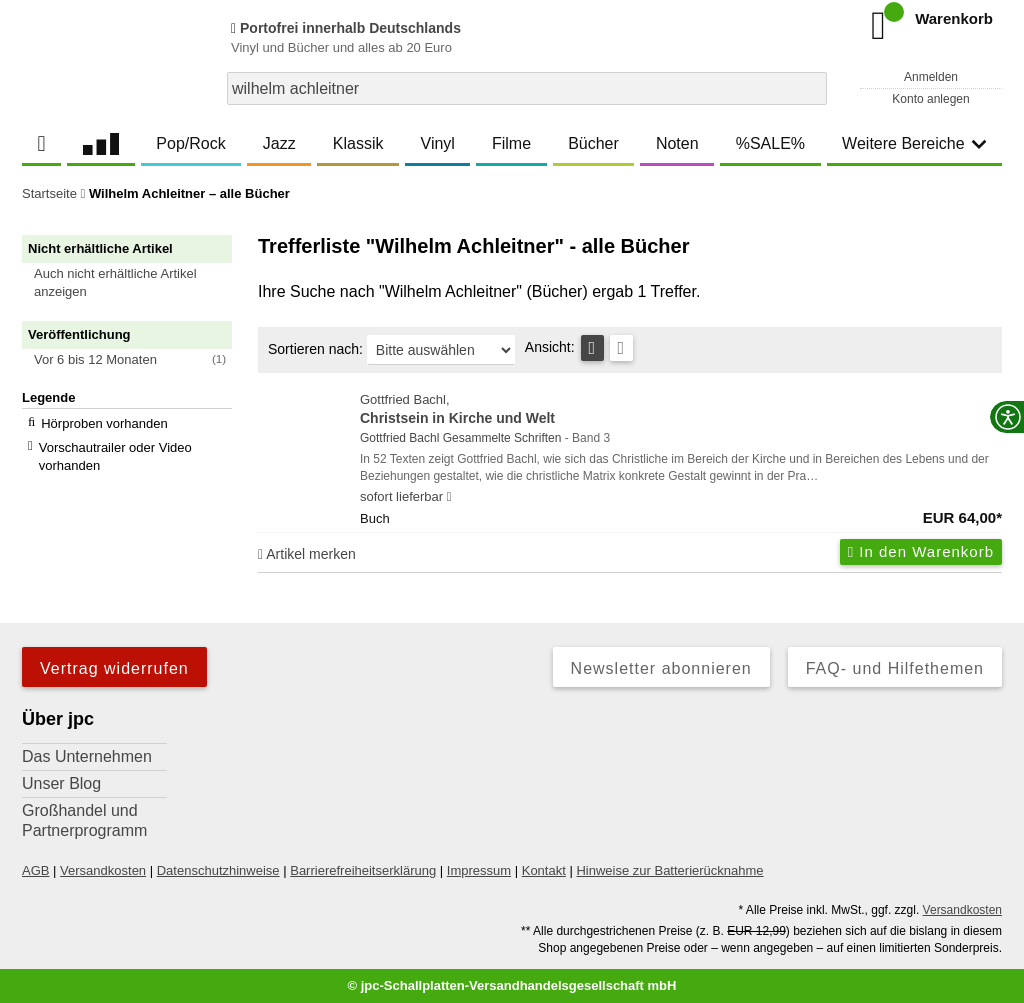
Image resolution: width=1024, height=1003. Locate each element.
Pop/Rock (190, 143)
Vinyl (438, 143)
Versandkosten (103, 870)
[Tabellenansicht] (592, 348)
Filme (511, 143)
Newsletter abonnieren (661, 668)
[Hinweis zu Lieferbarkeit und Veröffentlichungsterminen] (449, 497)
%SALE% (770, 143)
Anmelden (931, 77)
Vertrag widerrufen (114, 668)
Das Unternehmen (87, 756)
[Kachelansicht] (621, 348)
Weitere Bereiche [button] (914, 143)
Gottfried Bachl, (681, 410)
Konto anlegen (930, 99)
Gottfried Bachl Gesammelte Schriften (460, 438)
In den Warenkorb (921, 551)
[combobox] (527, 88)
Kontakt (544, 870)
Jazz (279, 143)
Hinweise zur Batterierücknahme (669, 870)
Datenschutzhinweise (218, 870)
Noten (677, 143)
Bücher (593, 143)
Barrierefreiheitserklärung (363, 870)
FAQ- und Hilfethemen (895, 668)
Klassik (358, 143)
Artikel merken (307, 554)
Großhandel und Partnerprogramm (84, 820)
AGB (35, 870)
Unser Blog (61, 783)
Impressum (479, 870)
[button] (136, 283)
